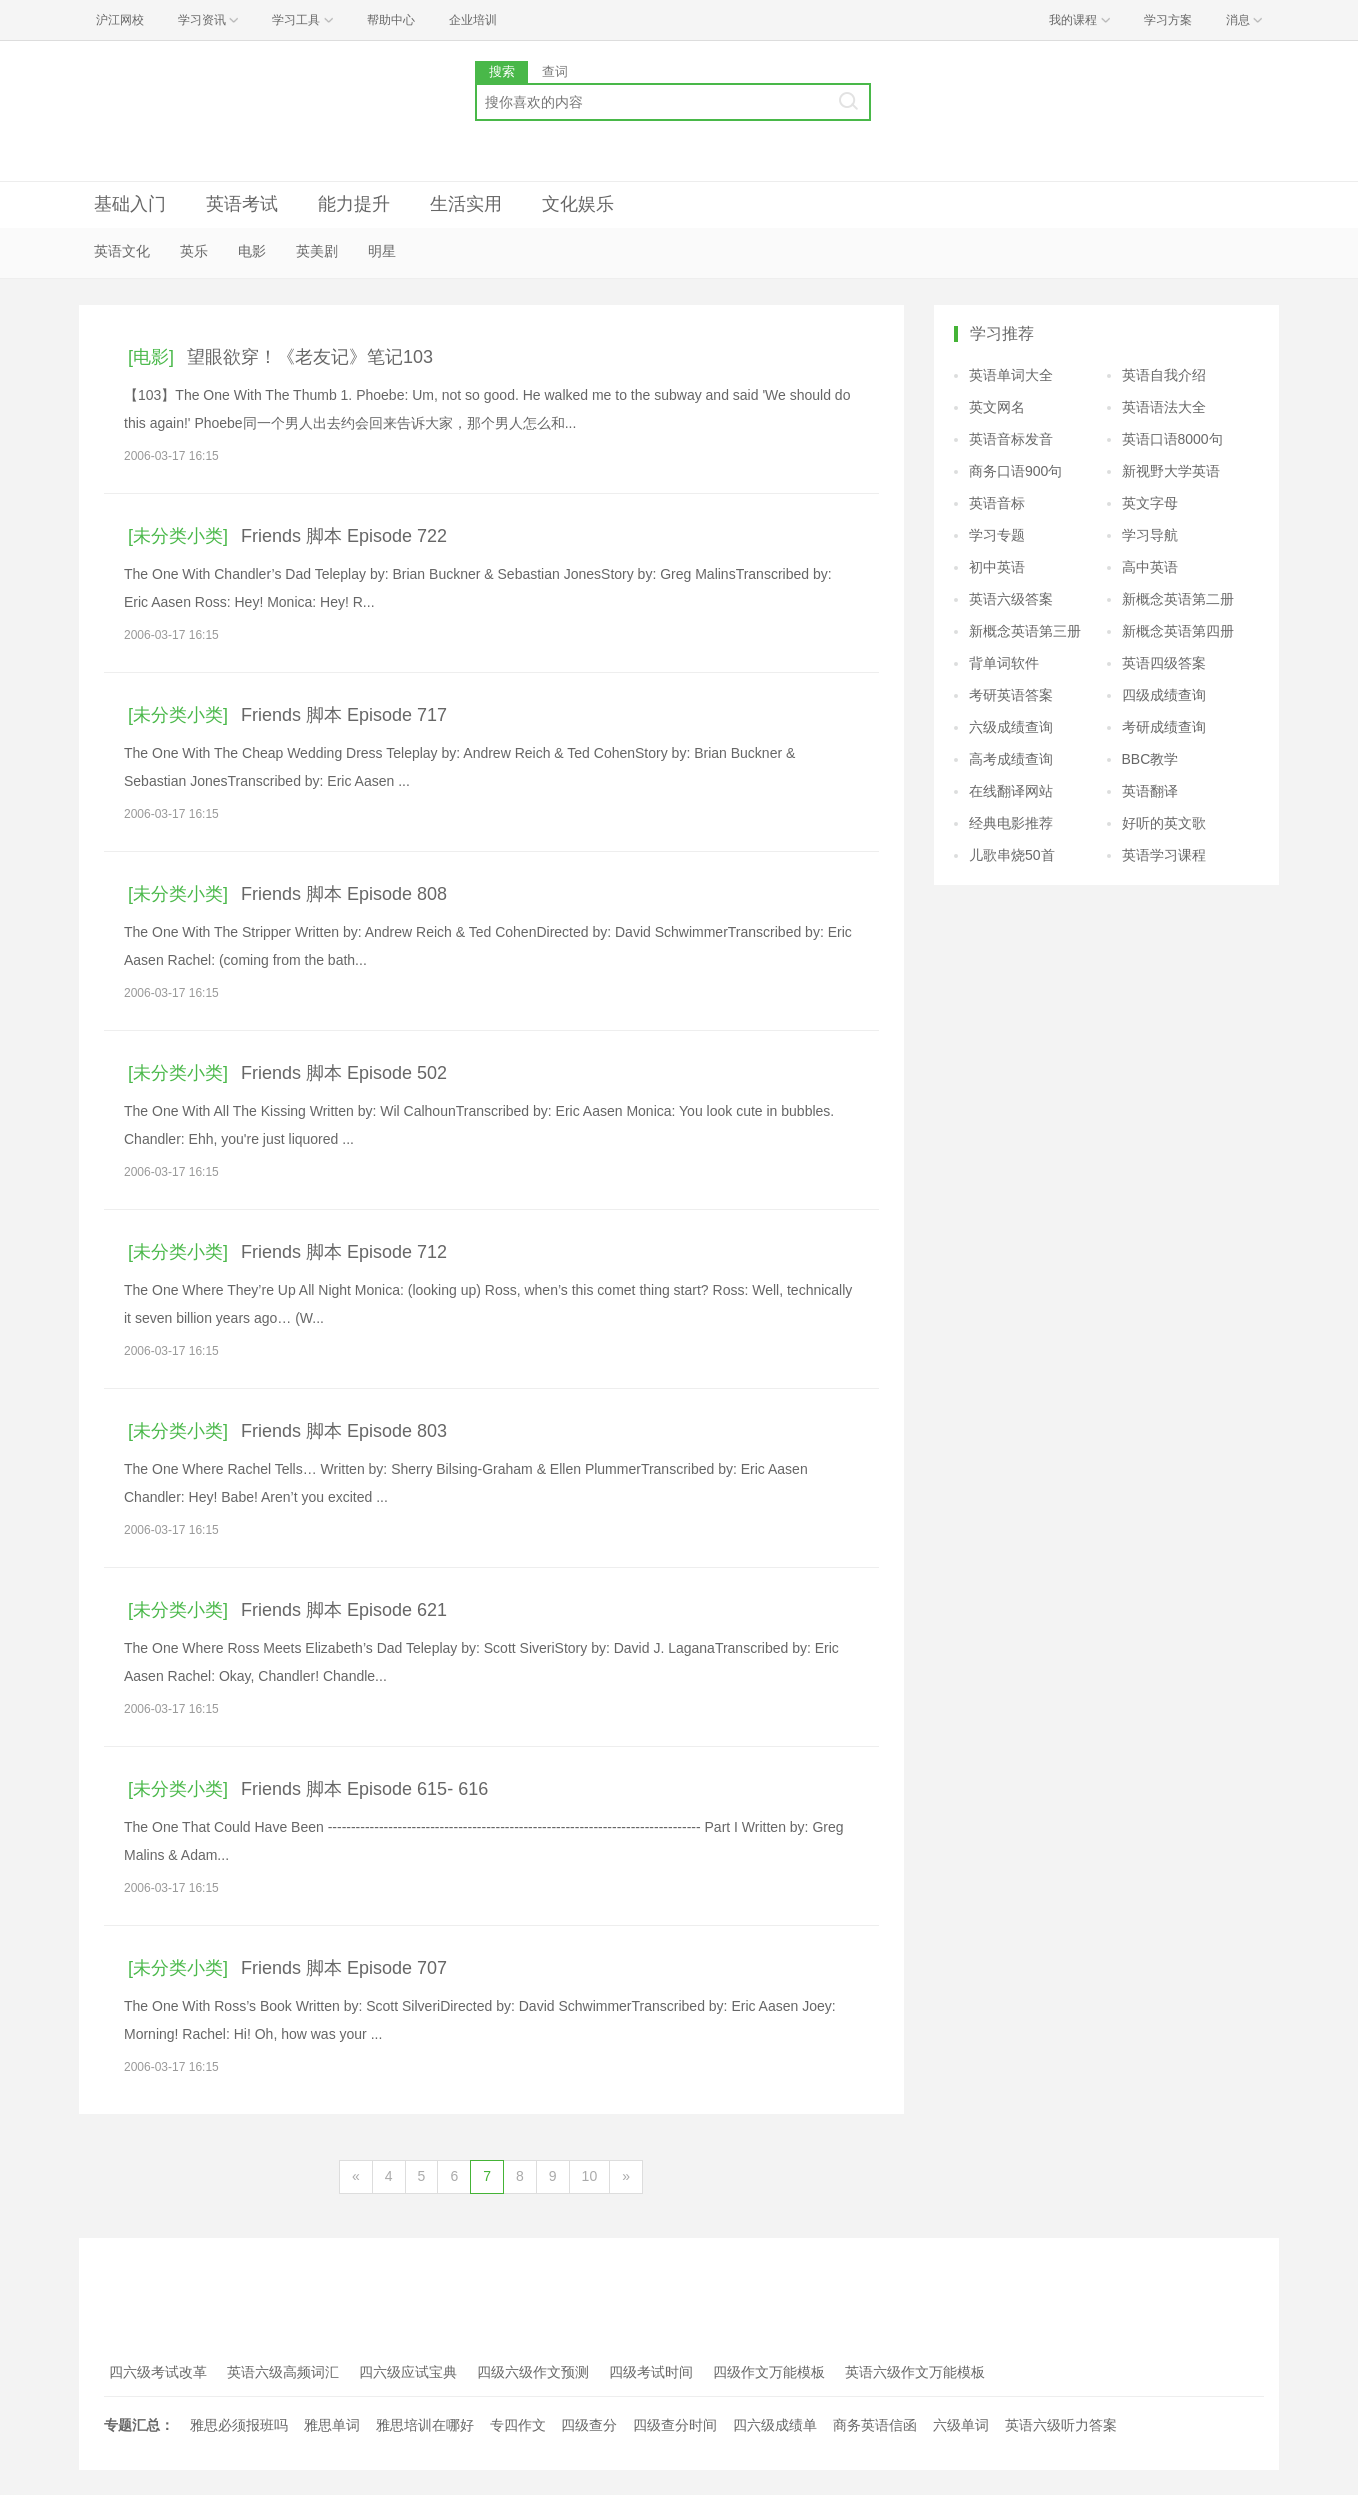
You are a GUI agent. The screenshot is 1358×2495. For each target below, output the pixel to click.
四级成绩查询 (1164, 695)
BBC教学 (1150, 759)
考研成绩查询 (1164, 727)
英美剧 (317, 251)
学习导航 (1150, 535)
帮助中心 (391, 20)
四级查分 (589, 2425)
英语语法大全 (1164, 407)
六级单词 (961, 2425)
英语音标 (997, 503)
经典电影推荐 (1011, 823)
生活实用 (466, 204)
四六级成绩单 (775, 2425)
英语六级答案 (1011, 599)
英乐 (194, 251)
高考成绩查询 (1011, 759)
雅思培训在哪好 (425, 2425)
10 (590, 2176)
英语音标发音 (1011, 439)
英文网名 (997, 407)
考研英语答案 (1011, 695)
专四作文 (518, 2425)
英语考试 (242, 204)
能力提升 (354, 204)
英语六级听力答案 (1061, 2425)
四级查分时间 (675, 2425)
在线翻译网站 (1011, 791)
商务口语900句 (1015, 471)
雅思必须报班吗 (239, 2425)
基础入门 (130, 204)
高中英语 (1150, 567)
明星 (382, 251)
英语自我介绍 (1164, 375)
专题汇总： (139, 2425)
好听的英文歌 (1164, 823)
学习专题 (997, 535)
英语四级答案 (1164, 663)
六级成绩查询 (1011, 727)
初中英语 (997, 567)
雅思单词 (332, 2425)
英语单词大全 (1011, 375)
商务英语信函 (875, 2425)
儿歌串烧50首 (1012, 855)
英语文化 (122, 251)
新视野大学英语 (1171, 471)
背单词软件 (1004, 663)
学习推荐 (1002, 333)
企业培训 (473, 20)
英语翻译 (1150, 791)
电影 (252, 251)
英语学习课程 (1164, 855)
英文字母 (1150, 503)
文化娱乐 (578, 204)
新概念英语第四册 (1178, 631)
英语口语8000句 (1172, 439)
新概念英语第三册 (1025, 631)
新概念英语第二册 (1178, 599)
